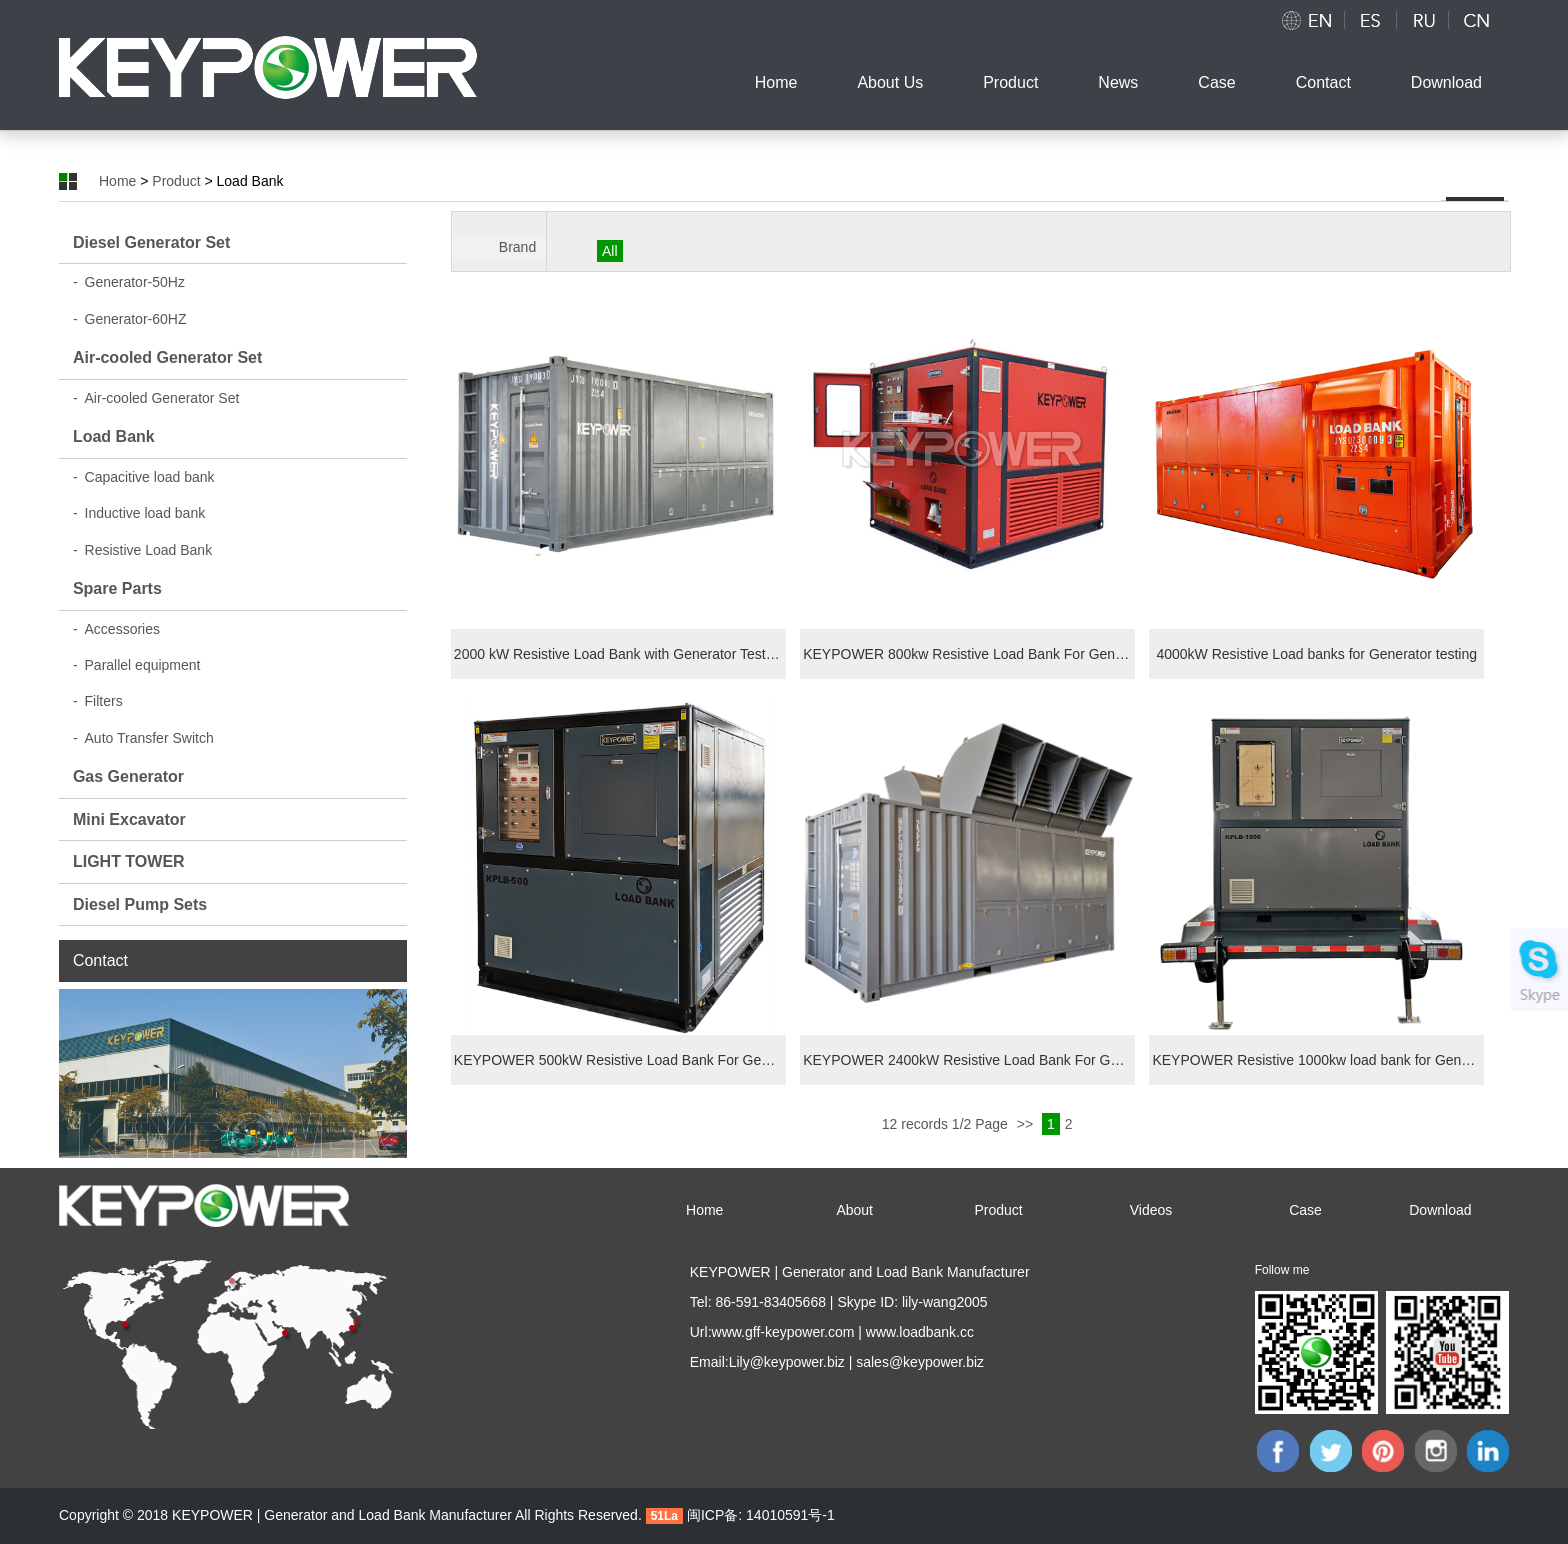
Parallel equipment (137, 665)
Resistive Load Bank (142, 550)
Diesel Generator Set (151, 242)
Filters (98, 701)
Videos (1151, 1210)
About (854, 1210)
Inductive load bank (139, 513)
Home (776, 82)
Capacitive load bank (144, 477)
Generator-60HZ (130, 319)
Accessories (116, 629)
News (1118, 82)
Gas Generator (128, 776)
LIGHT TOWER (129, 861)
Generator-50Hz (129, 282)
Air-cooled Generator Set (167, 357)
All (610, 251)
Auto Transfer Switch (143, 738)
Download (1446, 82)
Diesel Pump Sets (140, 904)
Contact (1323, 82)
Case (1216, 82)
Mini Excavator (129, 819)
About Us (890, 82)
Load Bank (114, 436)
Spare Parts (117, 588)
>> (1027, 1124)
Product (1010, 82)
